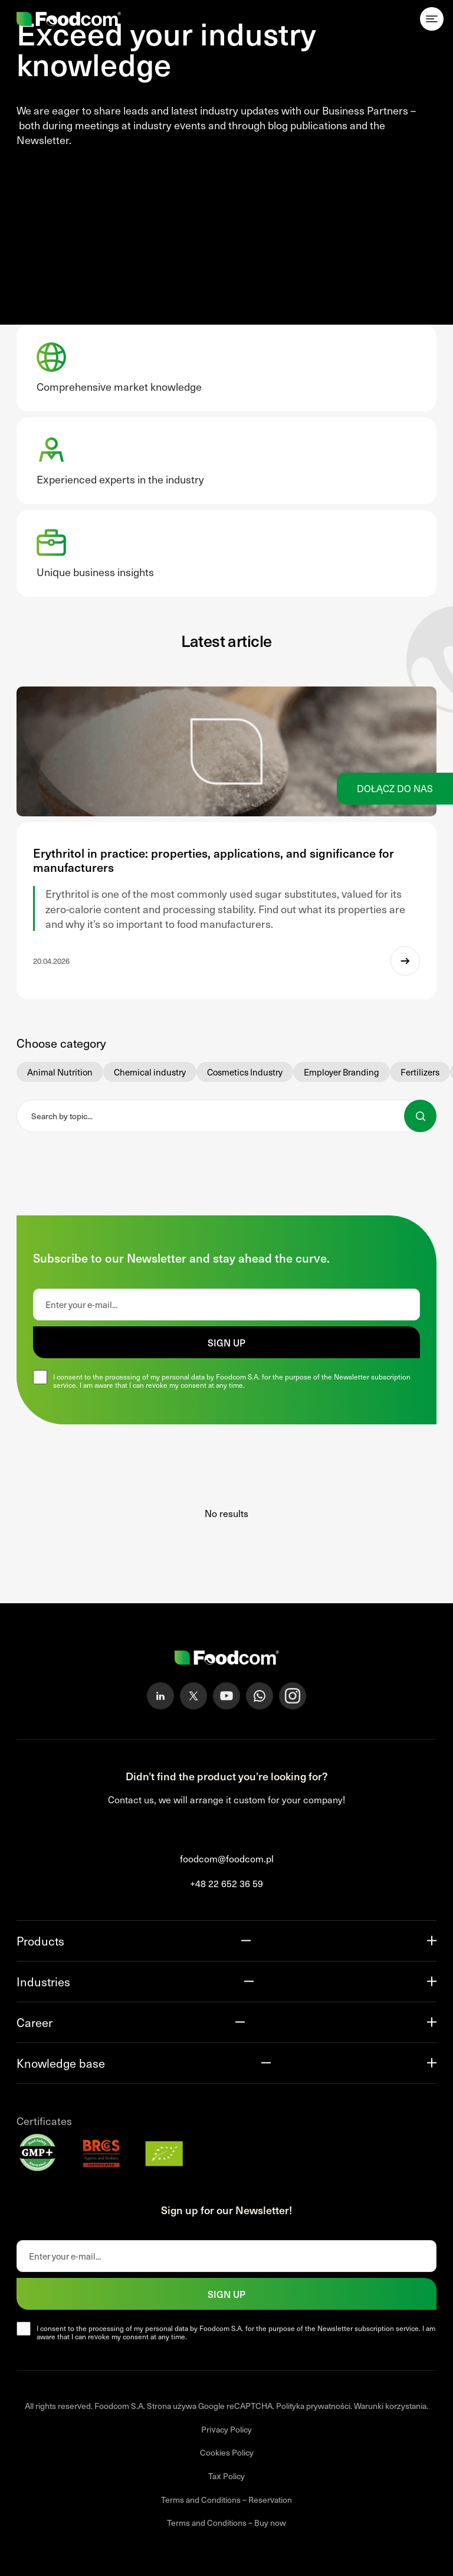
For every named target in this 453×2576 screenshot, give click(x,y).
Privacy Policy (226, 2429)
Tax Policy (226, 2476)
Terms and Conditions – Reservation (226, 2499)
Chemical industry (150, 1072)
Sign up (226, 1342)
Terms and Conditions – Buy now (226, 2522)
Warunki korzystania (390, 2405)
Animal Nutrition (60, 1072)
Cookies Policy (227, 2452)
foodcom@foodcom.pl (227, 1858)
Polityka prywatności (313, 2405)
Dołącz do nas (395, 788)
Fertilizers (420, 1072)
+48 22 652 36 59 (226, 1883)
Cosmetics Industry (245, 1072)
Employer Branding (341, 1072)
